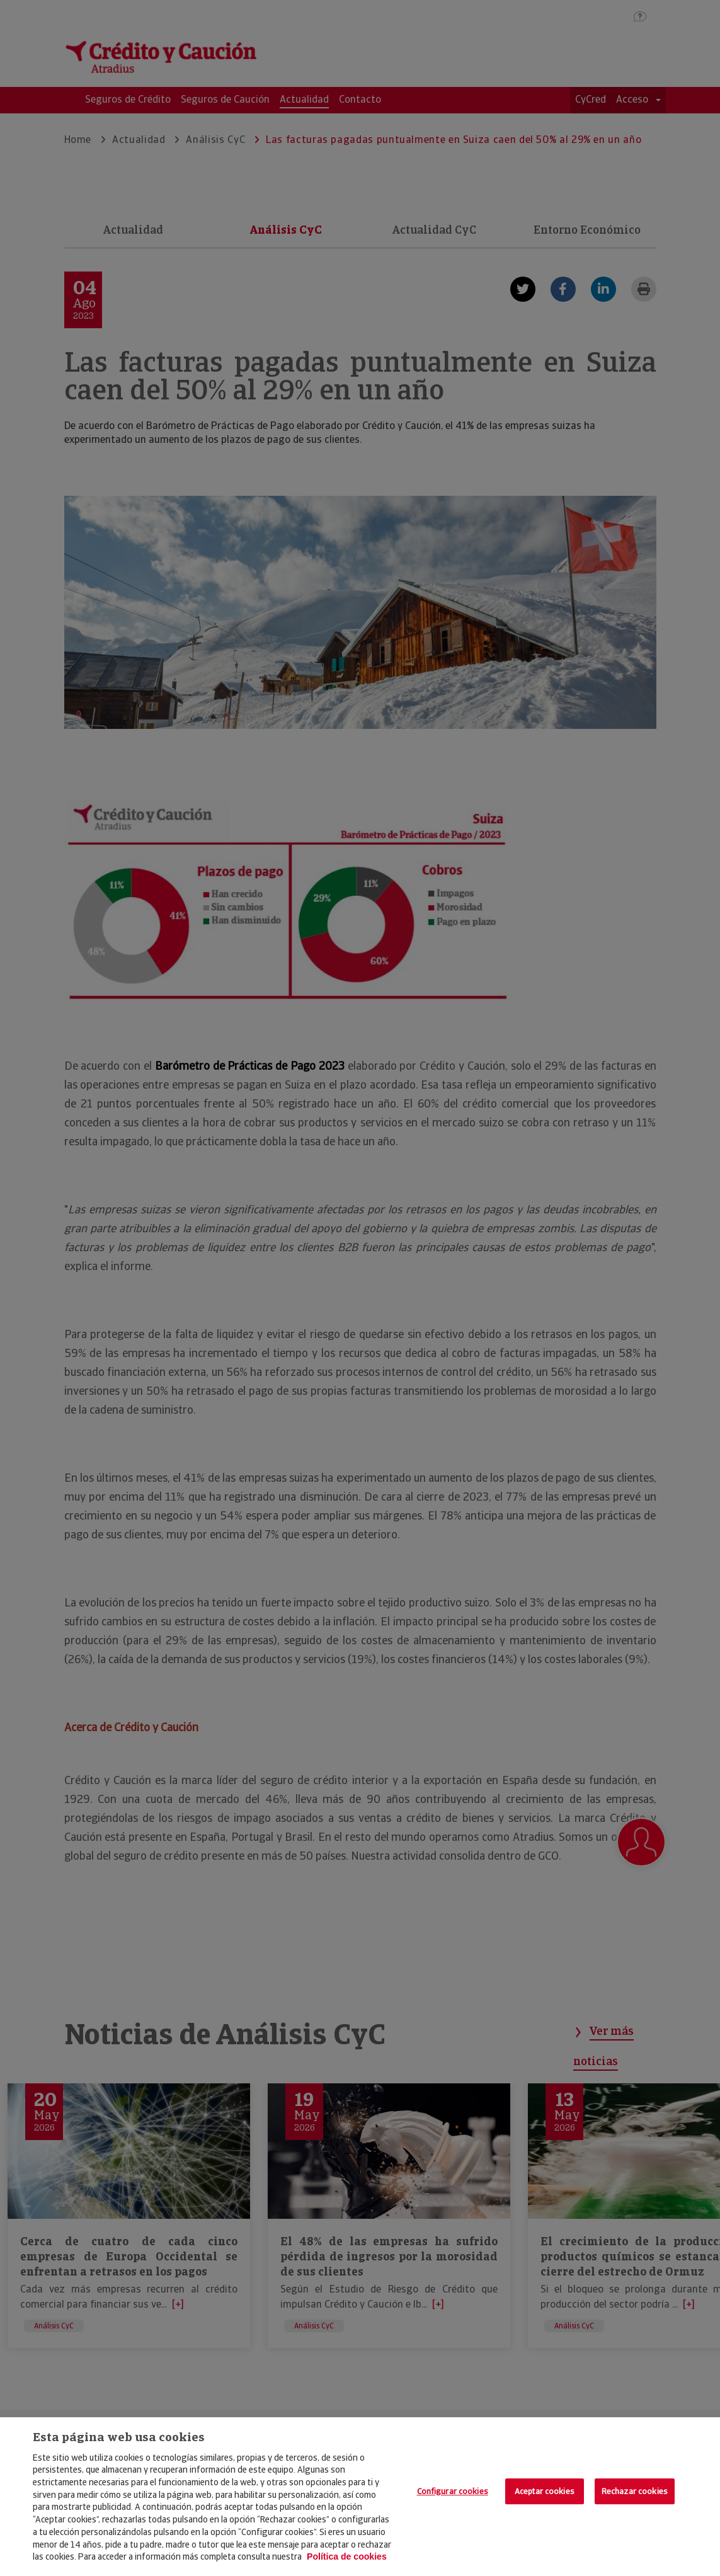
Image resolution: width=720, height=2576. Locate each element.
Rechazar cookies (635, 2491)
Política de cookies (347, 2556)
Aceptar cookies (544, 2491)
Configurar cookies (452, 2491)
